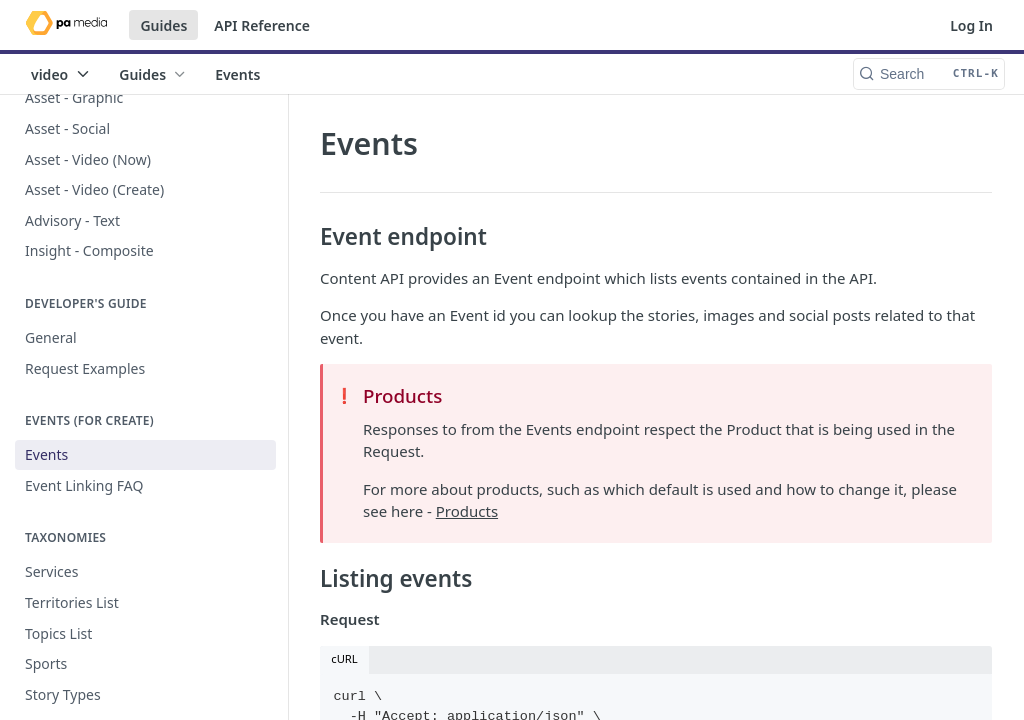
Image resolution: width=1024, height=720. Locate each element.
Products (467, 511)
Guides (163, 25)
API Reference (262, 25)
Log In (971, 25)
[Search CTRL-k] (929, 74)
